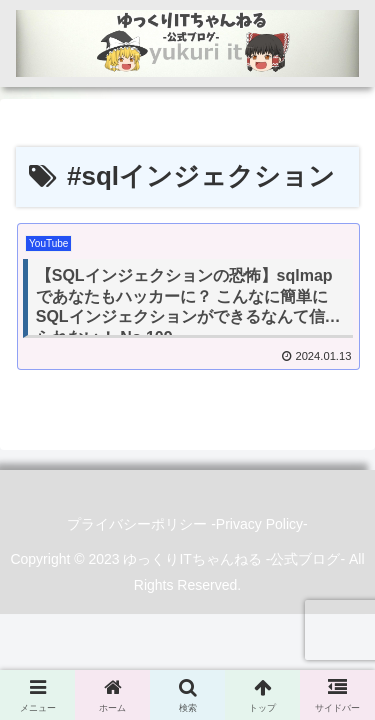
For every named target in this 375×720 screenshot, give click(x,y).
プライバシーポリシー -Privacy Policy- (187, 524)
